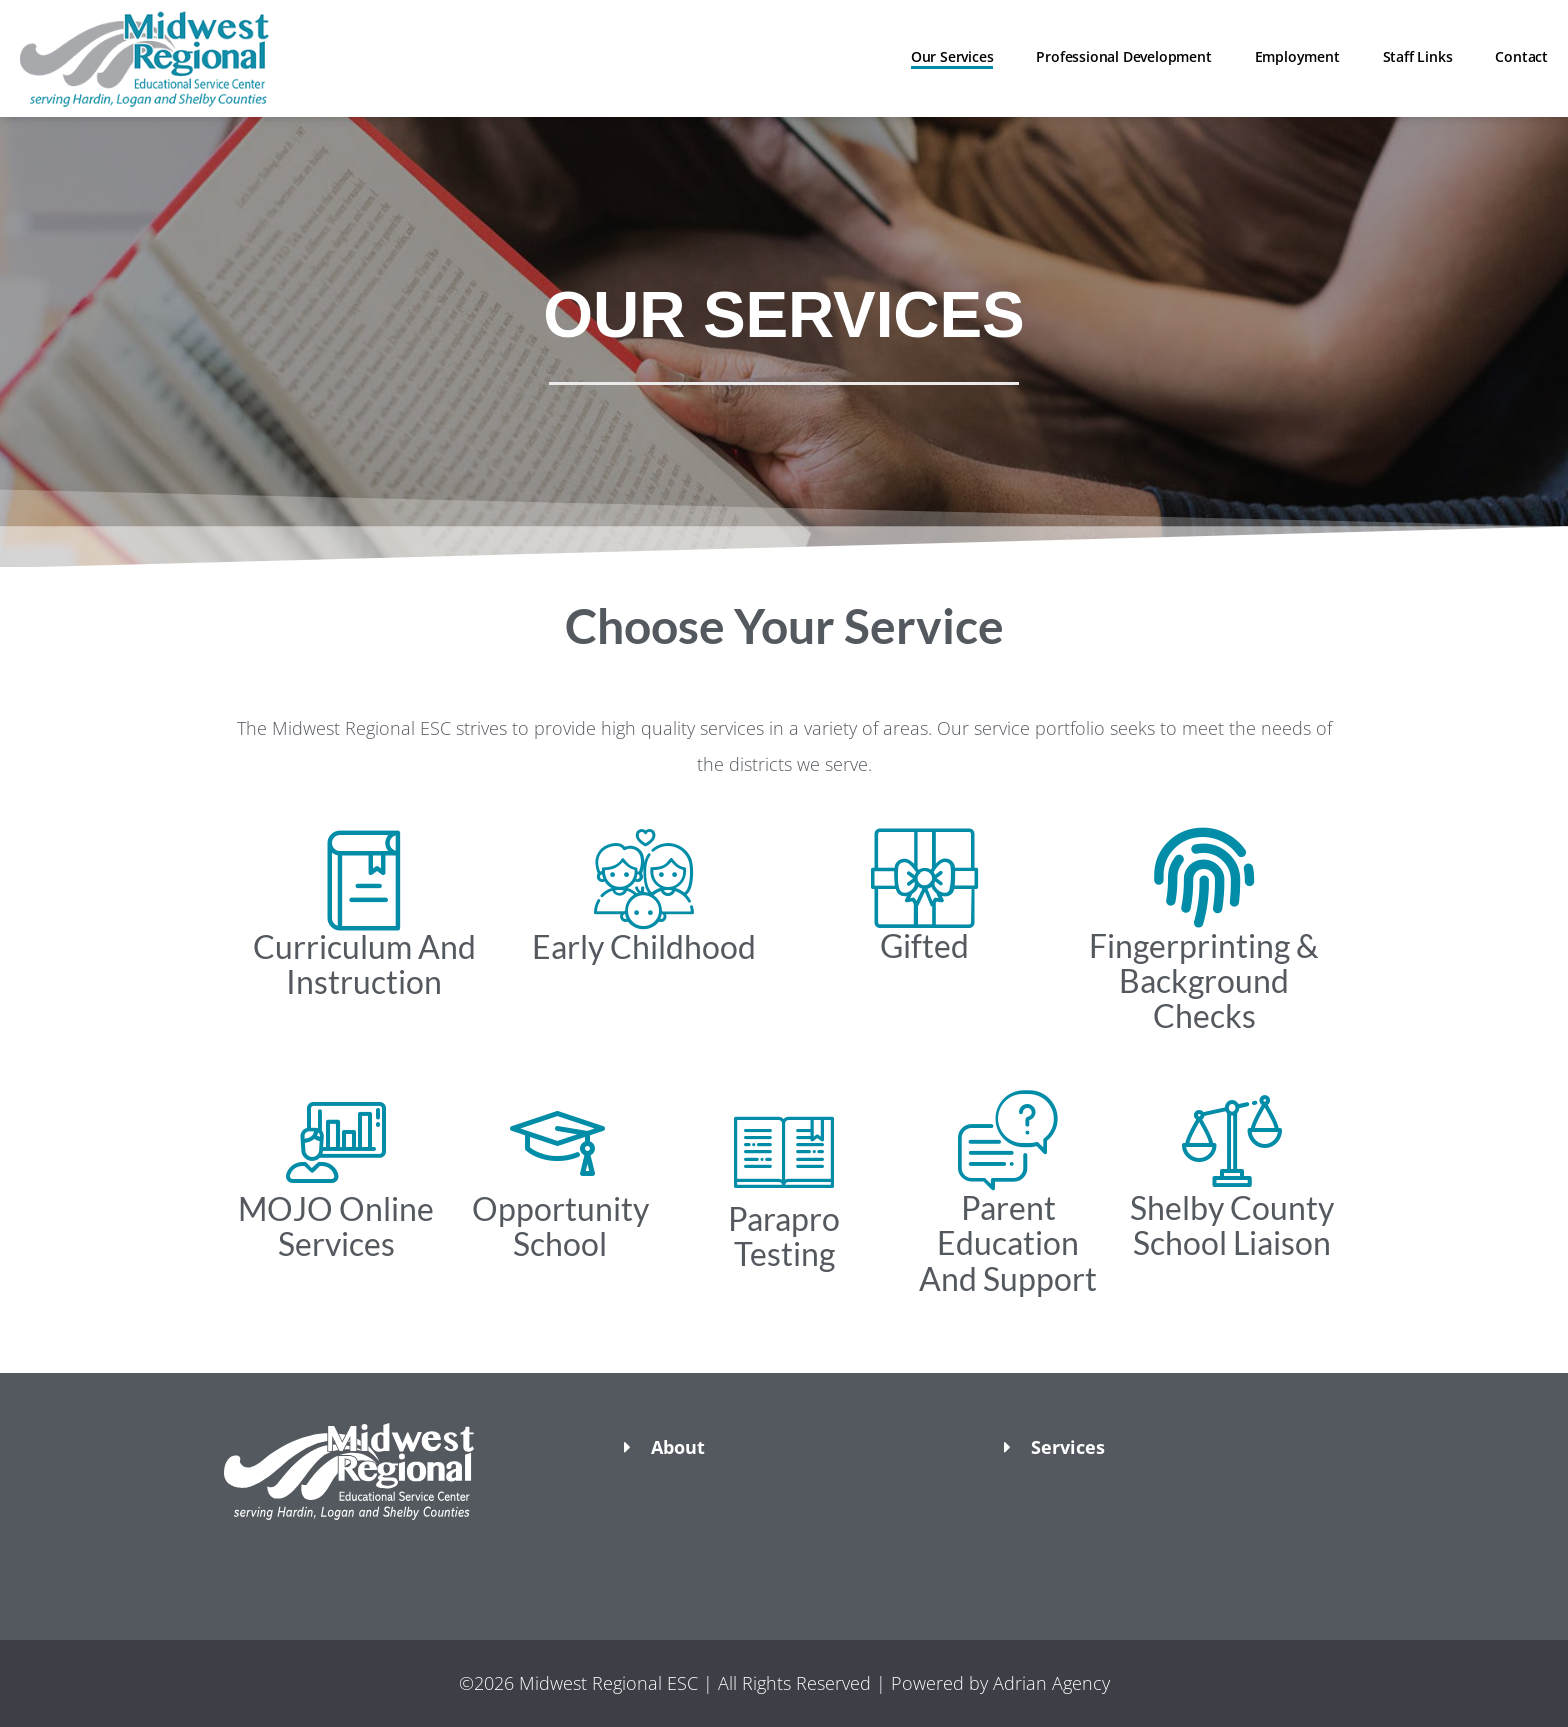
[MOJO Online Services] (336, 1141)
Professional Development (1123, 56)
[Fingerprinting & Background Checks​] (1204, 878)
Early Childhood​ (644, 946)
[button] (404, 1555)
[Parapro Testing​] (784, 1151)
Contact (1521, 56)
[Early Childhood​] (644, 879)
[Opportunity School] (560, 1141)
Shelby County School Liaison (1232, 1225)
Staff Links (1418, 56)
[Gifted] (924, 878)
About (678, 1447)
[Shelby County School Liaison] (1232, 1140)
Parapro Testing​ (784, 1236)
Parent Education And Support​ (1008, 1242)
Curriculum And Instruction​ (364, 964)
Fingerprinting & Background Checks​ (1204, 980)
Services (1068, 1447)
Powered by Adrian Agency (1000, 1683)
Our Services (952, 56)
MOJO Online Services (336, 1226)
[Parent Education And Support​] (1008, 1140)
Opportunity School (560, 1226)
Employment (1297, 56)
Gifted (924, 945)
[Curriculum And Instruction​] (364, 879)
